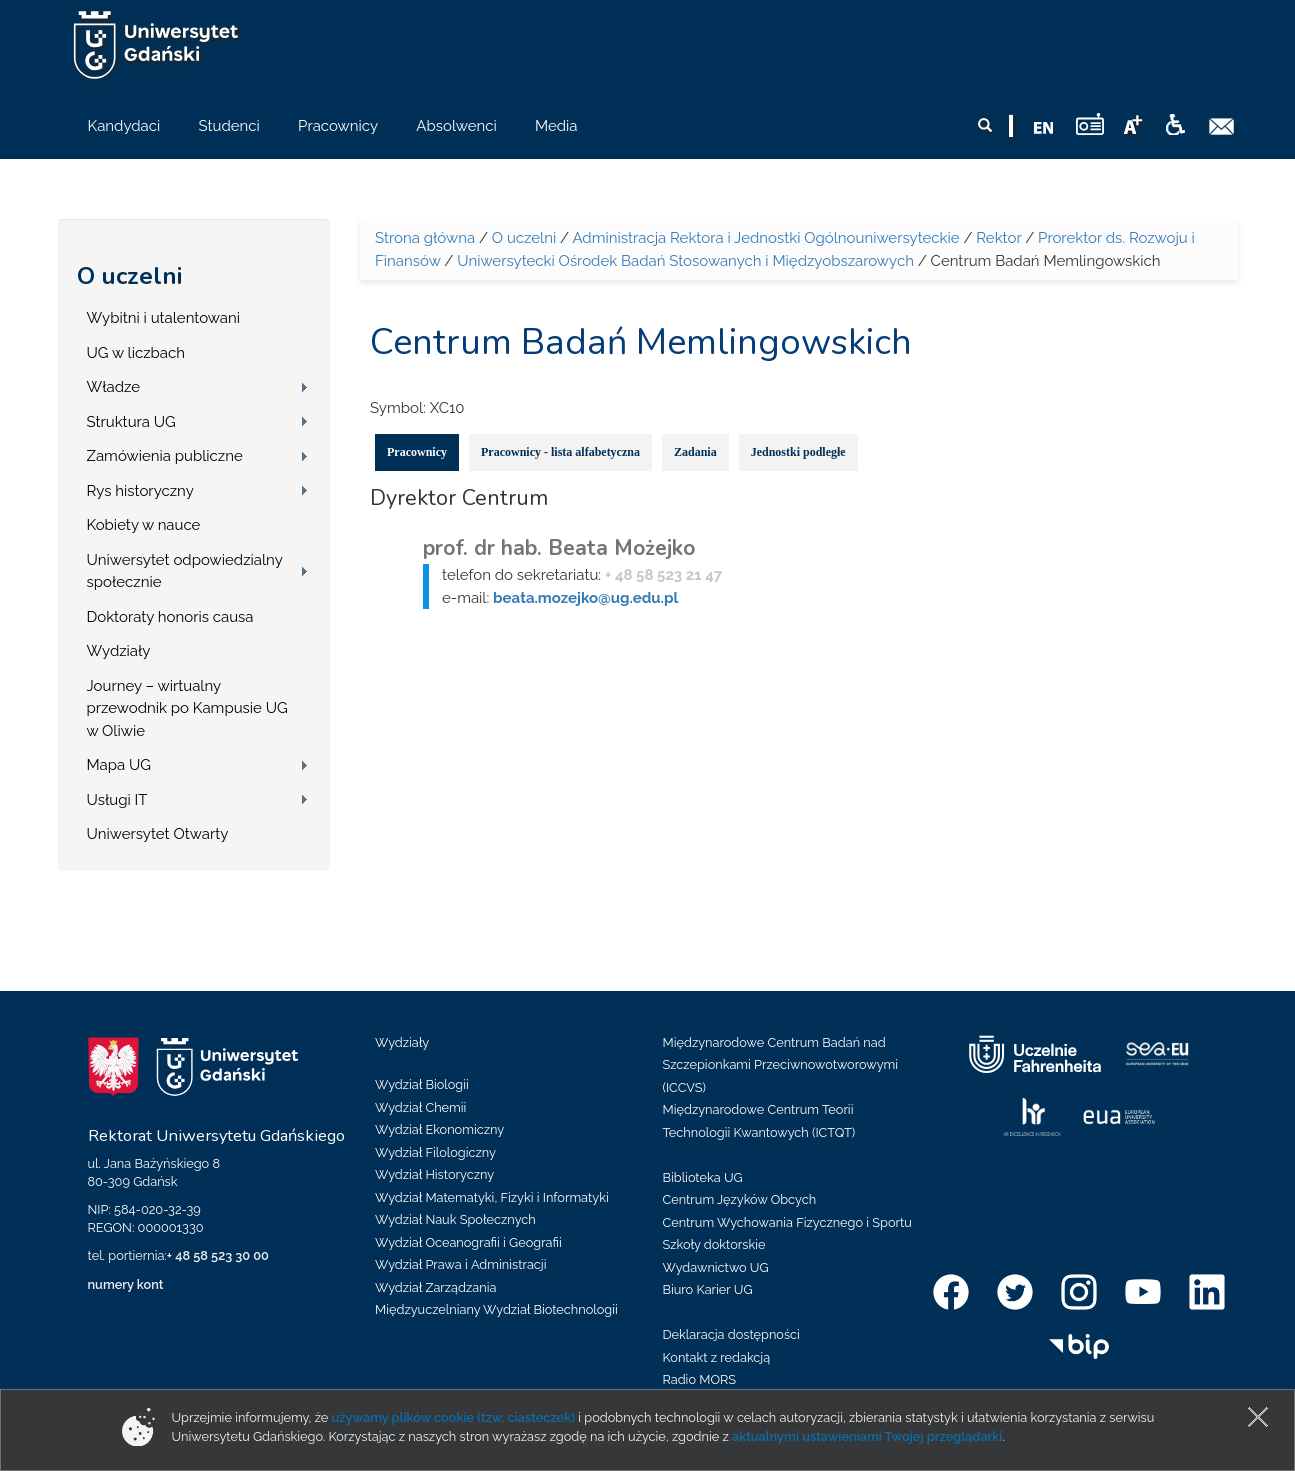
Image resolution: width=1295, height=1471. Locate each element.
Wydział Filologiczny (435, 1152)
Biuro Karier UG (708, 1289)
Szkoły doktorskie (714, 1244)
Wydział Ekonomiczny (439, 1129)
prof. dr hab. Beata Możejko (559, 548)
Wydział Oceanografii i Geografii (468, 1242)
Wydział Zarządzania (435, 1287)
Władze (114, 387)
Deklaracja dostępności (731, 1334)
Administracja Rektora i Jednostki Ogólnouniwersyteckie (765, 238)
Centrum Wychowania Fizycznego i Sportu (787, 1222)
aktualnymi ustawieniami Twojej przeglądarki (867, 1436)
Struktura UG (131, 422)
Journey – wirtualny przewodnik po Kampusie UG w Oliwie (187, 708)
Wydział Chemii (420, 1107)
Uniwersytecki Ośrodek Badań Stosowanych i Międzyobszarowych (685, 261)
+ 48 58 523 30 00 (218, 1255)
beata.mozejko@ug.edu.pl (585, 598)
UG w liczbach (136, 353)
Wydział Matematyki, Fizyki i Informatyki (492, 1197)
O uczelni (129, 276)
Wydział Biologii (422, 1084)
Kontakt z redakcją (717, 1357)
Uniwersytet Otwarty (158, 834)
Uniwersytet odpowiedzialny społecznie (185, 571)
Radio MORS (700, 1379)
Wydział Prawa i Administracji (461, 1264)
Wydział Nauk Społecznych (455, 1219)
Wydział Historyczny (434, 1174)
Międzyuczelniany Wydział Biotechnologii (496, 1309)
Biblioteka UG (703, 1177)
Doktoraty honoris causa (170, 617)
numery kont (126, 1284)
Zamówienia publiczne (165, 456)
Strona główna (425, 238)
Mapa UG (119, 765)
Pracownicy (417, 452)
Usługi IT (117, 800)
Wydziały (119, 651)
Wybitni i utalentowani (164, 318)
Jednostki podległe (798, 452)
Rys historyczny (140, 491)
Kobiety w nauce (144, 525)
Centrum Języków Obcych (740, 1199)
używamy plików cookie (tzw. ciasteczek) (454, 1417)
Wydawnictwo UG (716, 1267)
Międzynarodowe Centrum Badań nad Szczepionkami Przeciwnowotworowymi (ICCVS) (781, 1065)
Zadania (695, 452)
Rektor (998, 238)
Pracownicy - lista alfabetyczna (560, 452)
